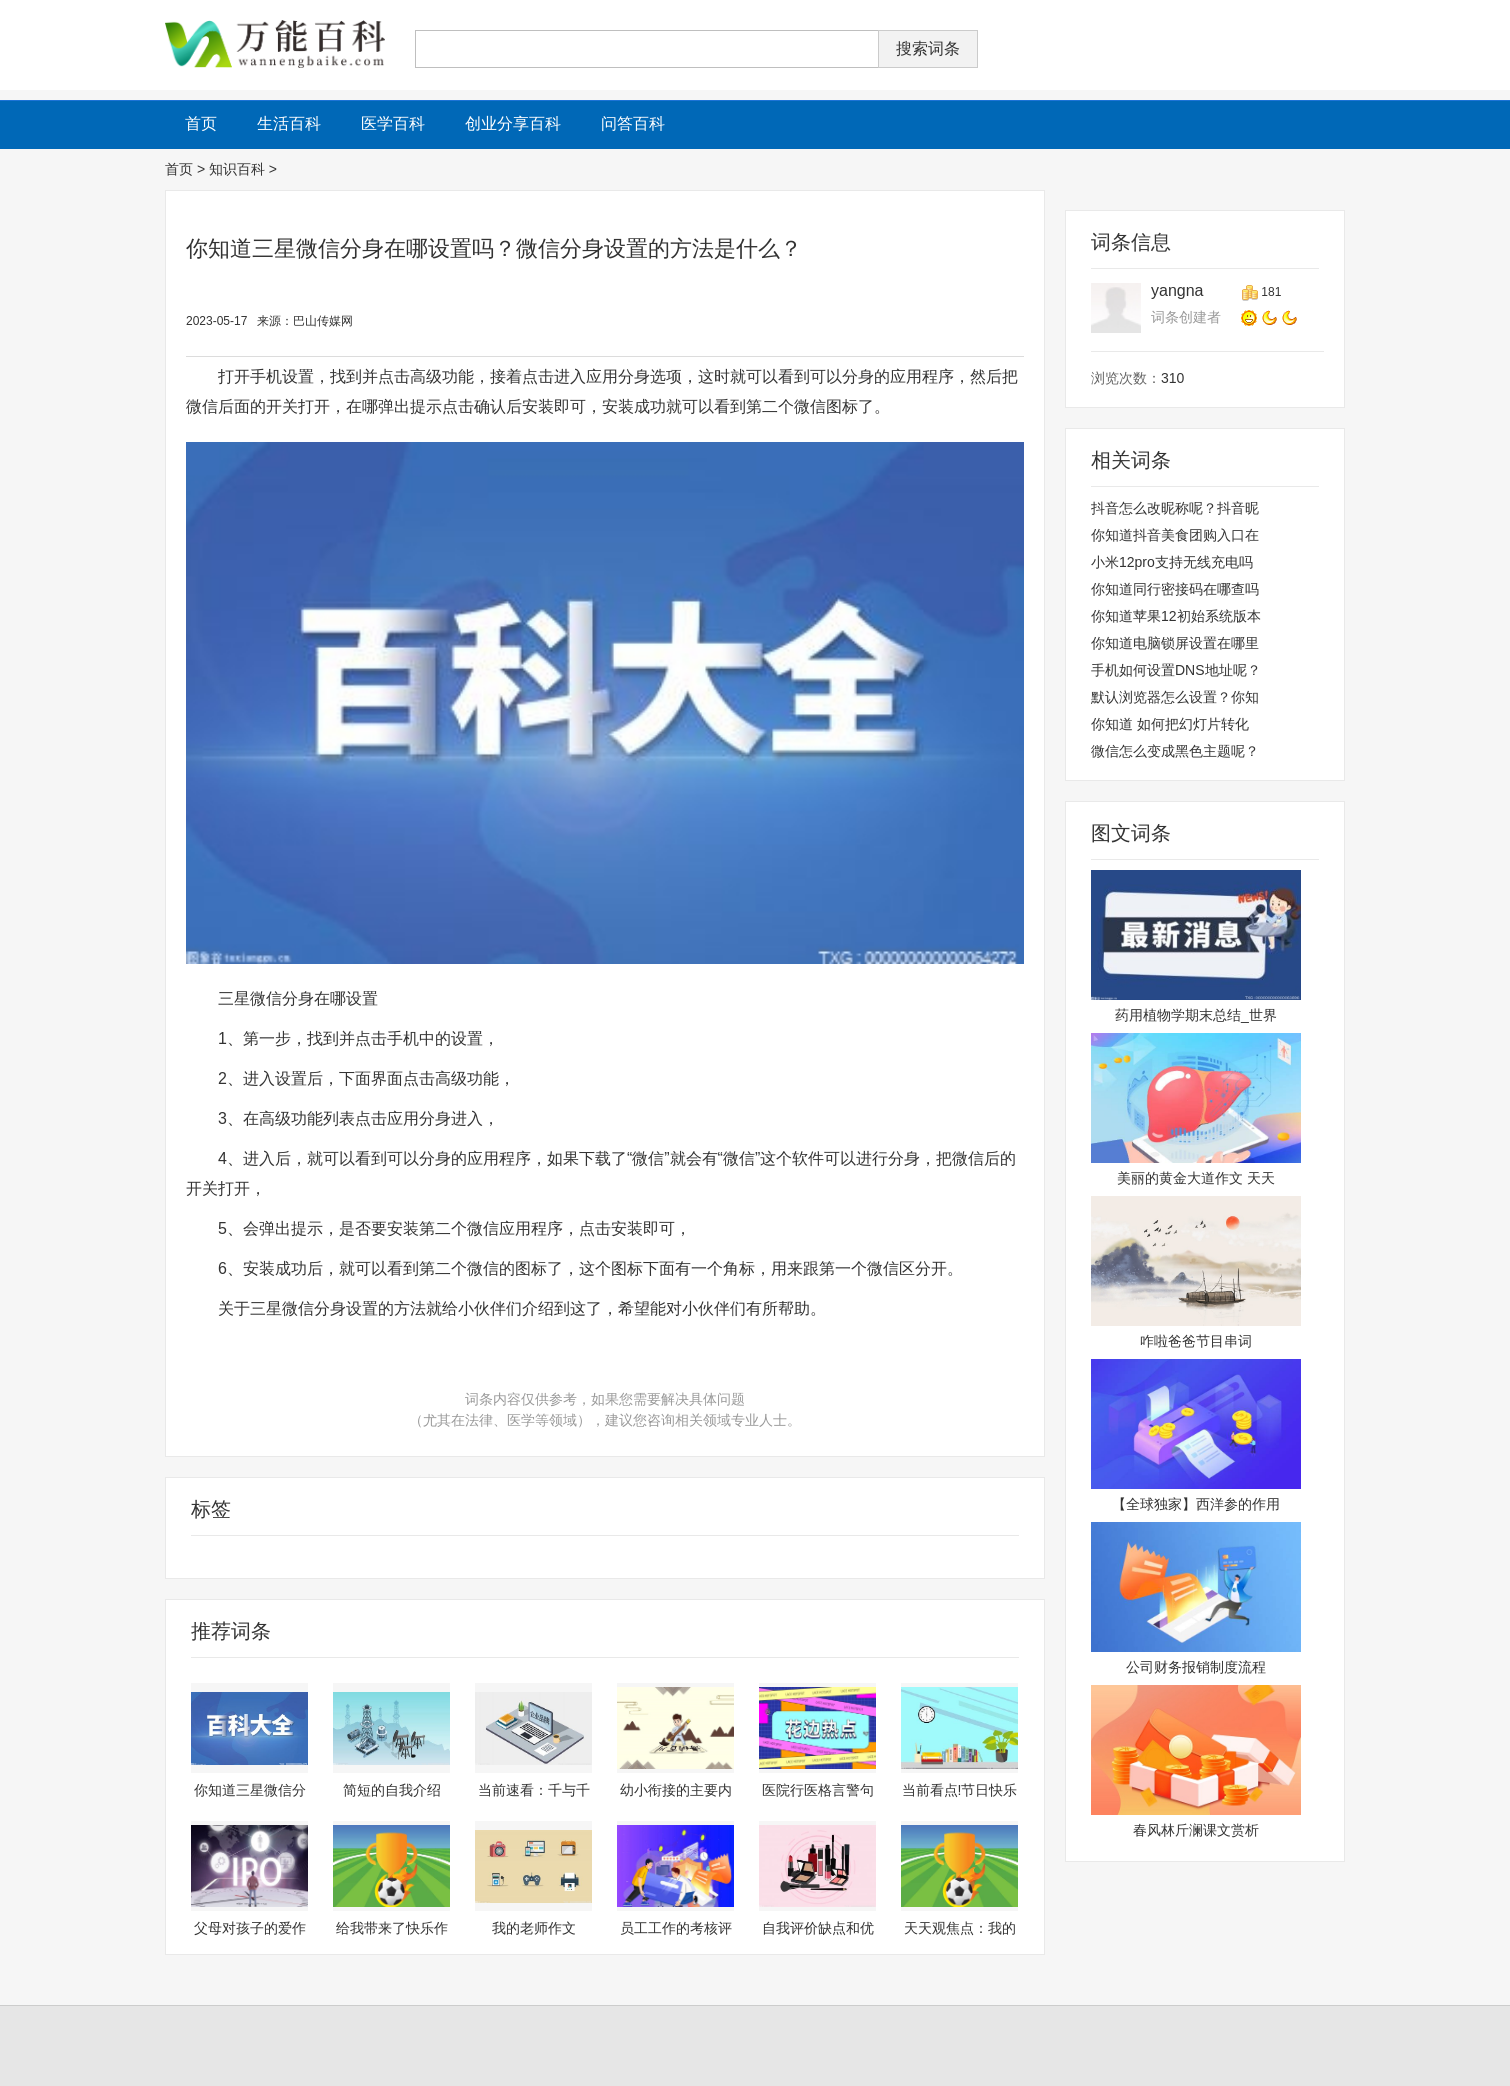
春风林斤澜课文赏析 (1196, 1830)
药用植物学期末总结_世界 (1196, 1015)
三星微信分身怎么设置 (380, 1557)
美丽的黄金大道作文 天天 (1196, 1178)
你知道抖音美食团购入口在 (1175, 535)
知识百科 (237, 169)
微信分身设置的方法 (605, 1557)
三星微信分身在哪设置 (236, 1557)
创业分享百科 (513, 123)
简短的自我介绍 (392, 1790)
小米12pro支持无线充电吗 (1172, 562)
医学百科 (393, 123)
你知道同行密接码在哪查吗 (1175, 589)
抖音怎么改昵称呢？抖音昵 (1175, 508)
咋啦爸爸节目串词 (1196, 1341)
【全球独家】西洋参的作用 (1196, 1504)
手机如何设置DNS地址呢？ (1176, 670)
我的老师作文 (534, 1928)
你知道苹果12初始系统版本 (1176, 616)
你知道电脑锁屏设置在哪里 (1175, 643)
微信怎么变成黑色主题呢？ (1175, 751)
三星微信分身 (496, 1557)
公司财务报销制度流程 (1196, 1667)
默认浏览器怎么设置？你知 (1175, 697)
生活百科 (289, 123)
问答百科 (633, 123)
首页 (179, 169)
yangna (1177, 290)
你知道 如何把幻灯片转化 (1170, 724)
